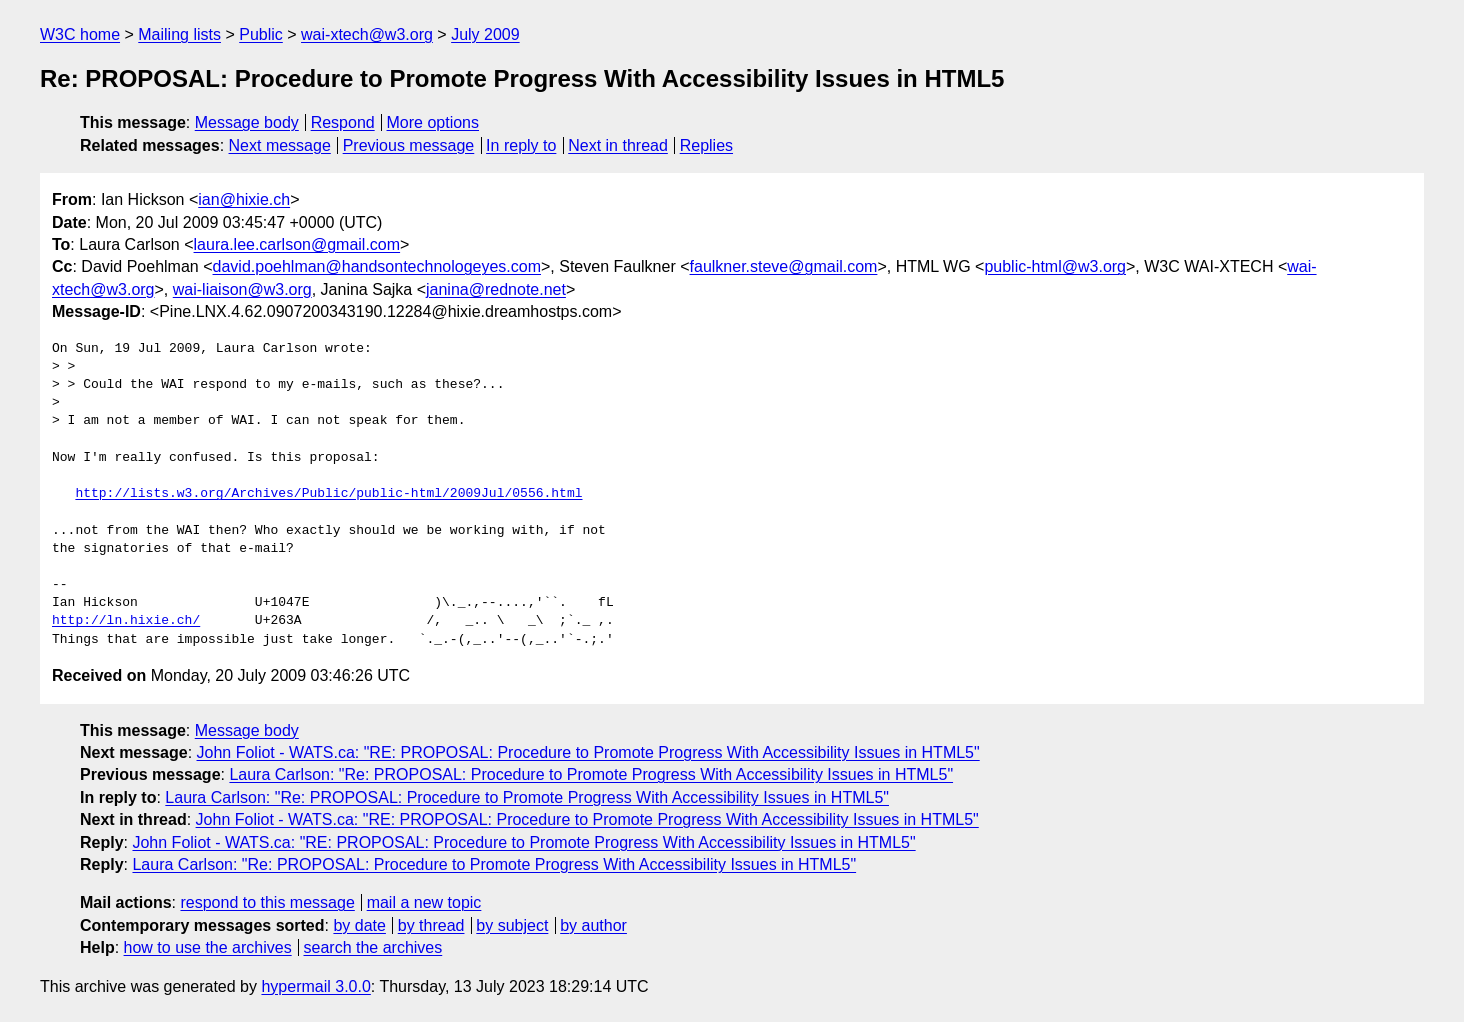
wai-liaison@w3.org (242, 289)
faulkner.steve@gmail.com (784, 266)
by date (359, 925)
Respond (343, 122)
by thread (431, 925)
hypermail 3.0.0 (315, 986)
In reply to (521, 145)
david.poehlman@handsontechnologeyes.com (377, 266)
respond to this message (267, 902)
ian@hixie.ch (244, 199)
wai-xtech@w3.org (367, 34)
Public (261, 34)
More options (433, 122)
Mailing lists (179, 34)
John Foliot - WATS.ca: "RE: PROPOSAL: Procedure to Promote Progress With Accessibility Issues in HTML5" (588, 752)
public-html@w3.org (1055, 266)
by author (593, 925)
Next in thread (618, 145)
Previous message (409, 145)
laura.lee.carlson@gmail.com (297, 244)
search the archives (373, 947)
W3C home (80, 34)
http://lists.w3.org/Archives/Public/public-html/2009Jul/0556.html (328, 494)
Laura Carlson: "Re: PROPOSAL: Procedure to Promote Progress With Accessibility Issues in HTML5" (591, 774)
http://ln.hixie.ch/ (126, 621)
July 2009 (485, 34)
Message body (247, 122)
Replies (706, 145)
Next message (280, 145)
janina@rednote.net (496, 289)
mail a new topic (424, 902)
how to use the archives (208, 947)
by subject (512, 925)
